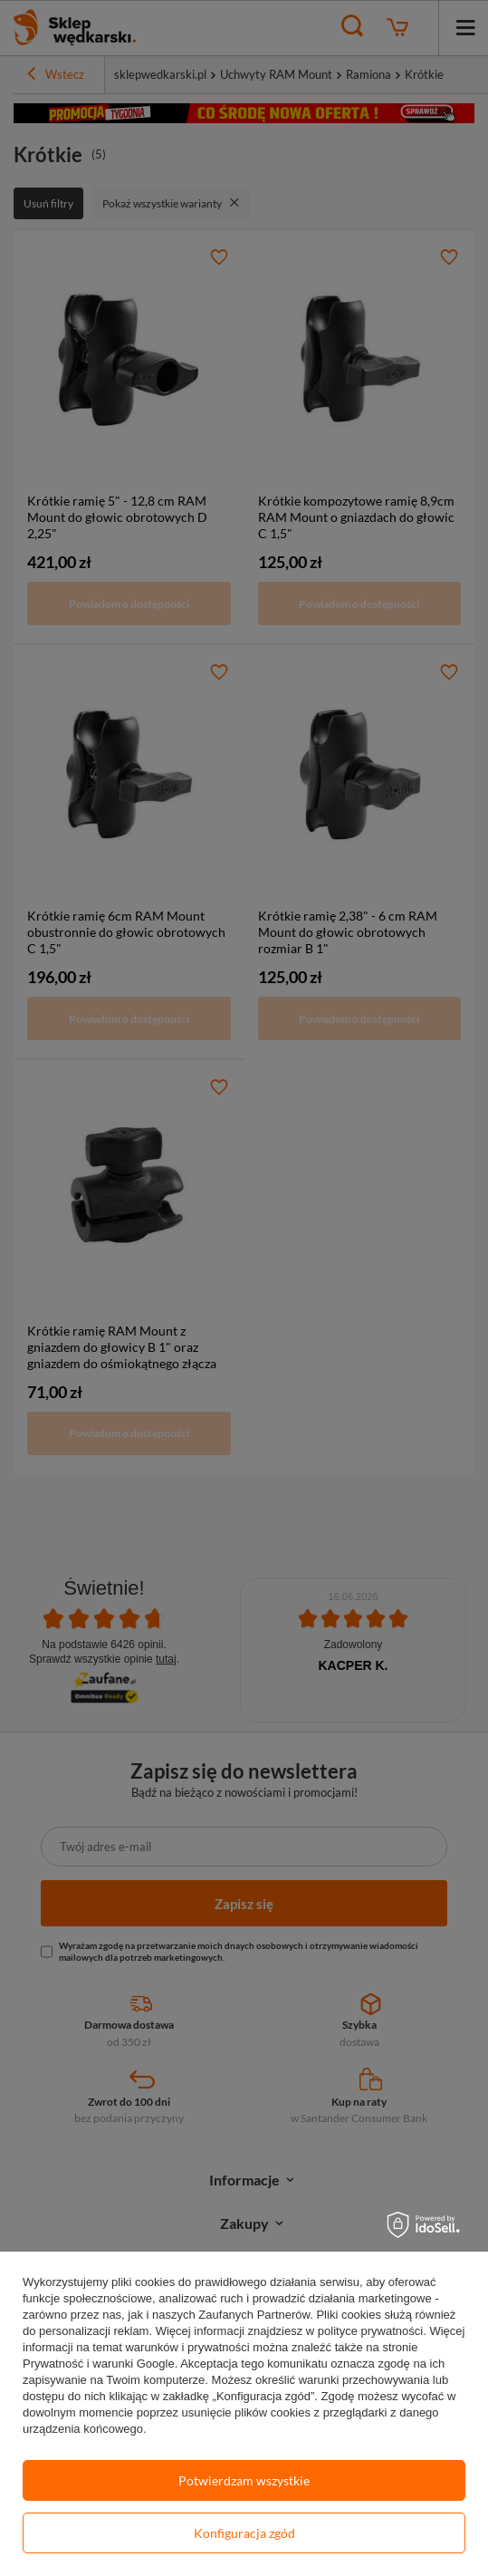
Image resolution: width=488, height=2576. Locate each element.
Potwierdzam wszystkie (244, 2480)
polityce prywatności (370, 2331)
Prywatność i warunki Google (99, 2363)
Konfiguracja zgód (244, 2533)
